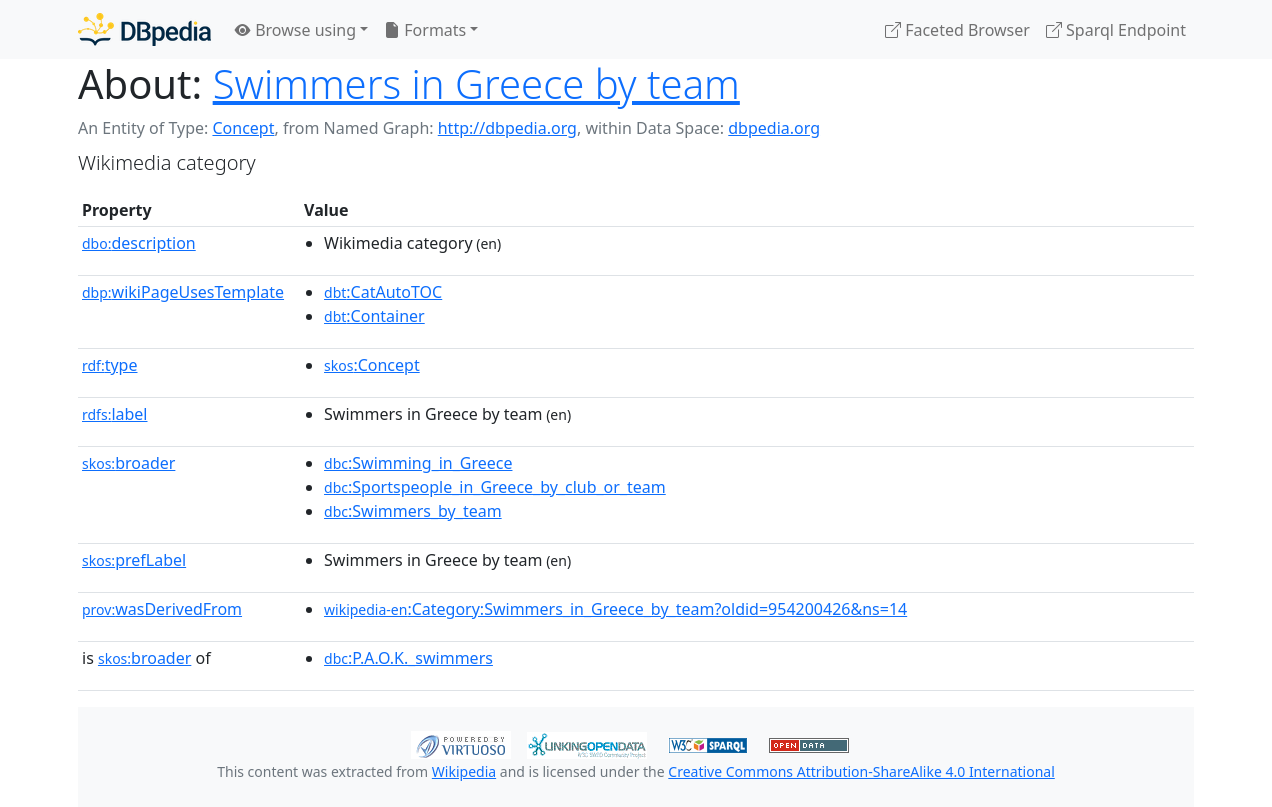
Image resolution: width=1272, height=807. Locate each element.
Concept (243, 128)
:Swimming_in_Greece (418, 463)
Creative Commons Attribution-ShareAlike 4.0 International (861, 771)
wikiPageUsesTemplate (183, 292)
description (139, 243)
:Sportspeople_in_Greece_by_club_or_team (495, 487)
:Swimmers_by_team (413, 511)
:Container (374, 316)
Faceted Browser (957, 30)
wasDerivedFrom (162, 609)
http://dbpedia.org (507, 128)
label (115, 414)
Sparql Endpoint (1116, 30)
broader (128, 463)
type (110, 365)
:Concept (372, 365)
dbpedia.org (774, 128)
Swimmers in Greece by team (476, 83)
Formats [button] (425, 30)
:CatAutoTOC (383, 292)
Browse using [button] (295, 30)
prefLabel (134, 560)
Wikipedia (464, 771)
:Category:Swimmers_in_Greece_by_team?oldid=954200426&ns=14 (615, 609)
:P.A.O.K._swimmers (408, 658)
